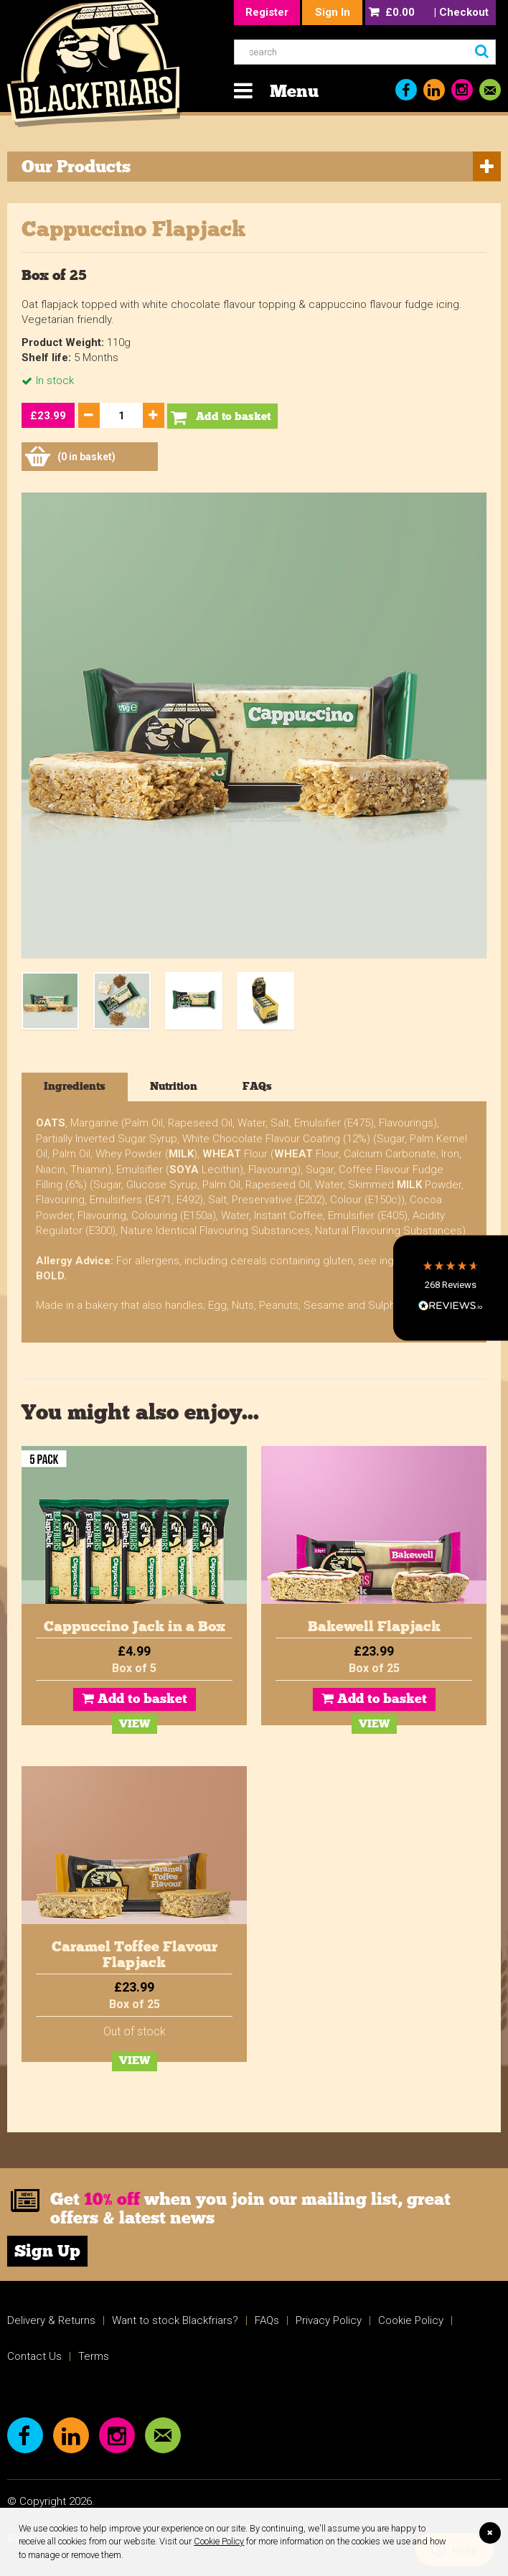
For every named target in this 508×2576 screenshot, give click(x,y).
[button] (450, 1287)
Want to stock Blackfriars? (175, 2320)
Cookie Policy (219, 2541)
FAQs (267, 2320)
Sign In (332, 12)
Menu (294, 90)
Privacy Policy (329, 2320)
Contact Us (34, 2356)
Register (266, 12)
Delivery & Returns (51, 2320)
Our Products (76, 166)
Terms (93, 2356)
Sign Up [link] (47, 2252)
